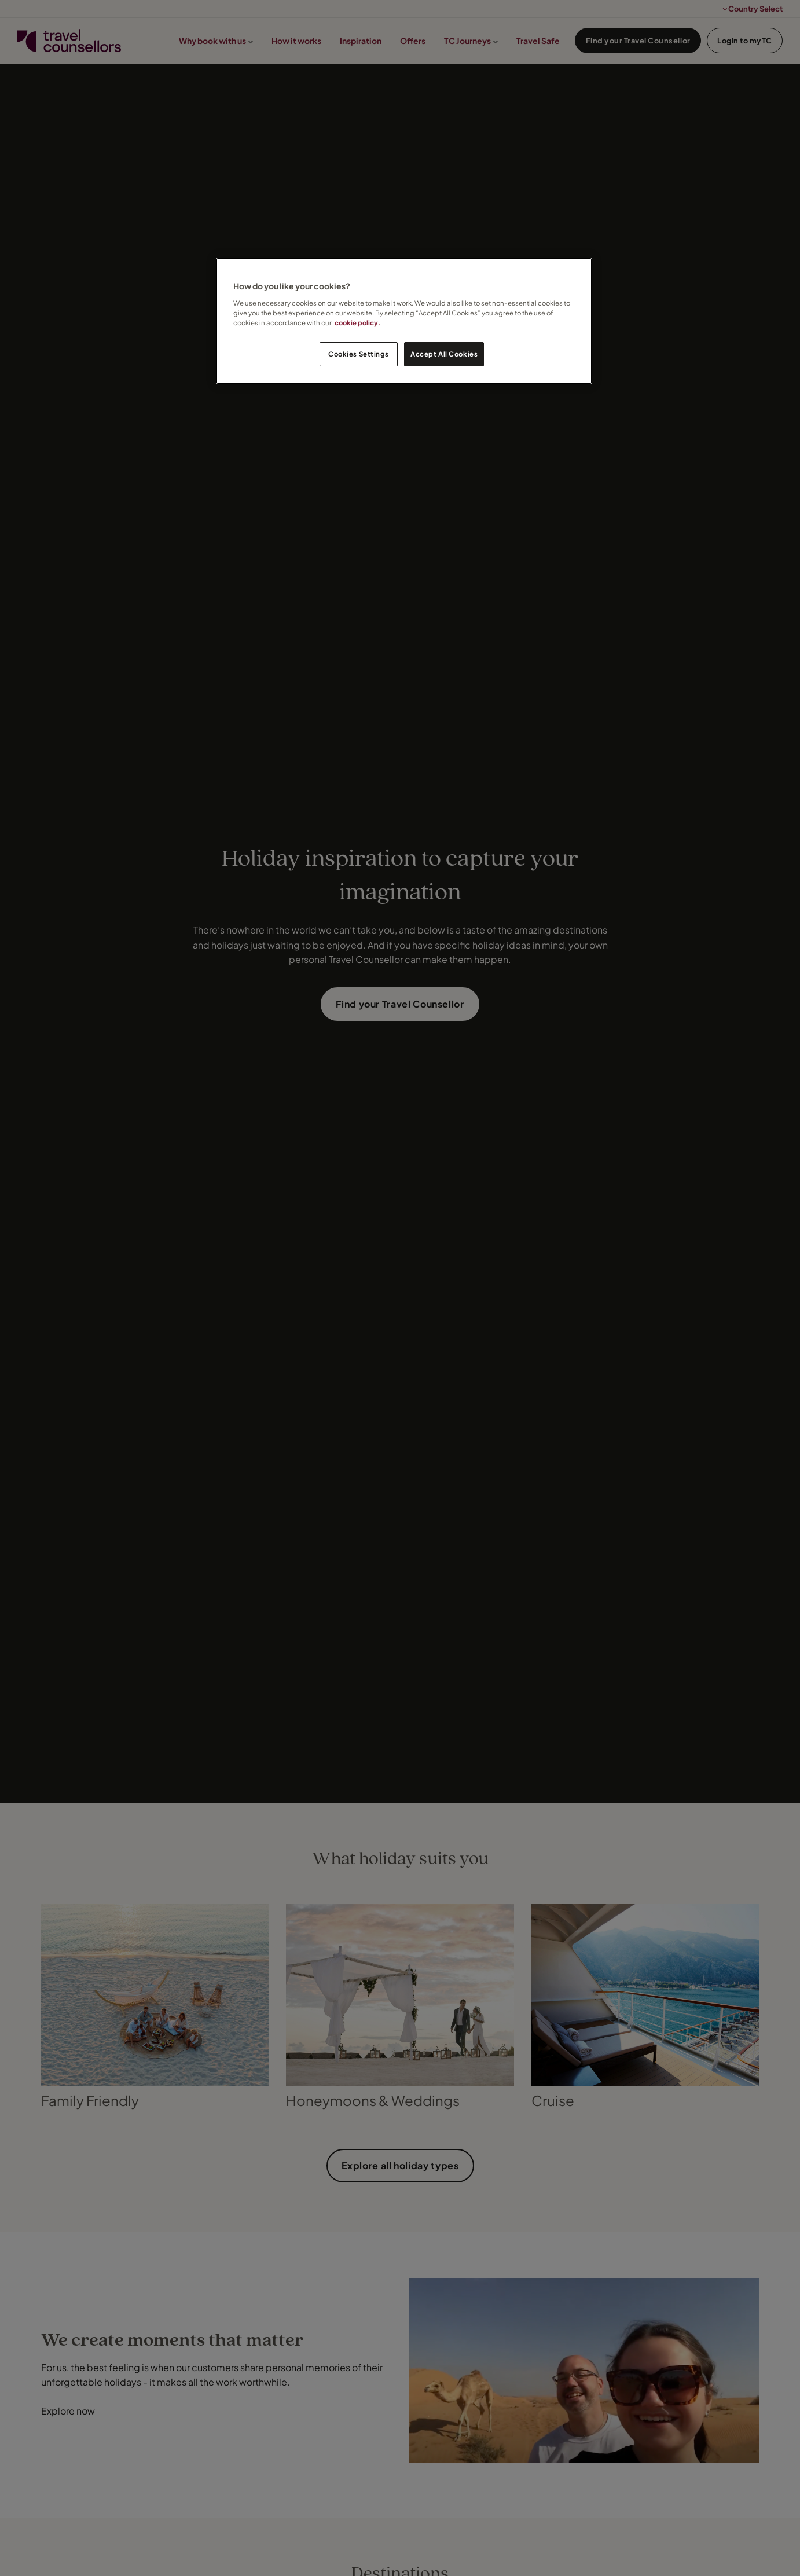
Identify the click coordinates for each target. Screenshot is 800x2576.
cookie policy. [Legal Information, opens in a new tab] (357, 322)
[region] (404, 321)
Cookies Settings (358, 354)
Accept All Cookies (444, 354)
